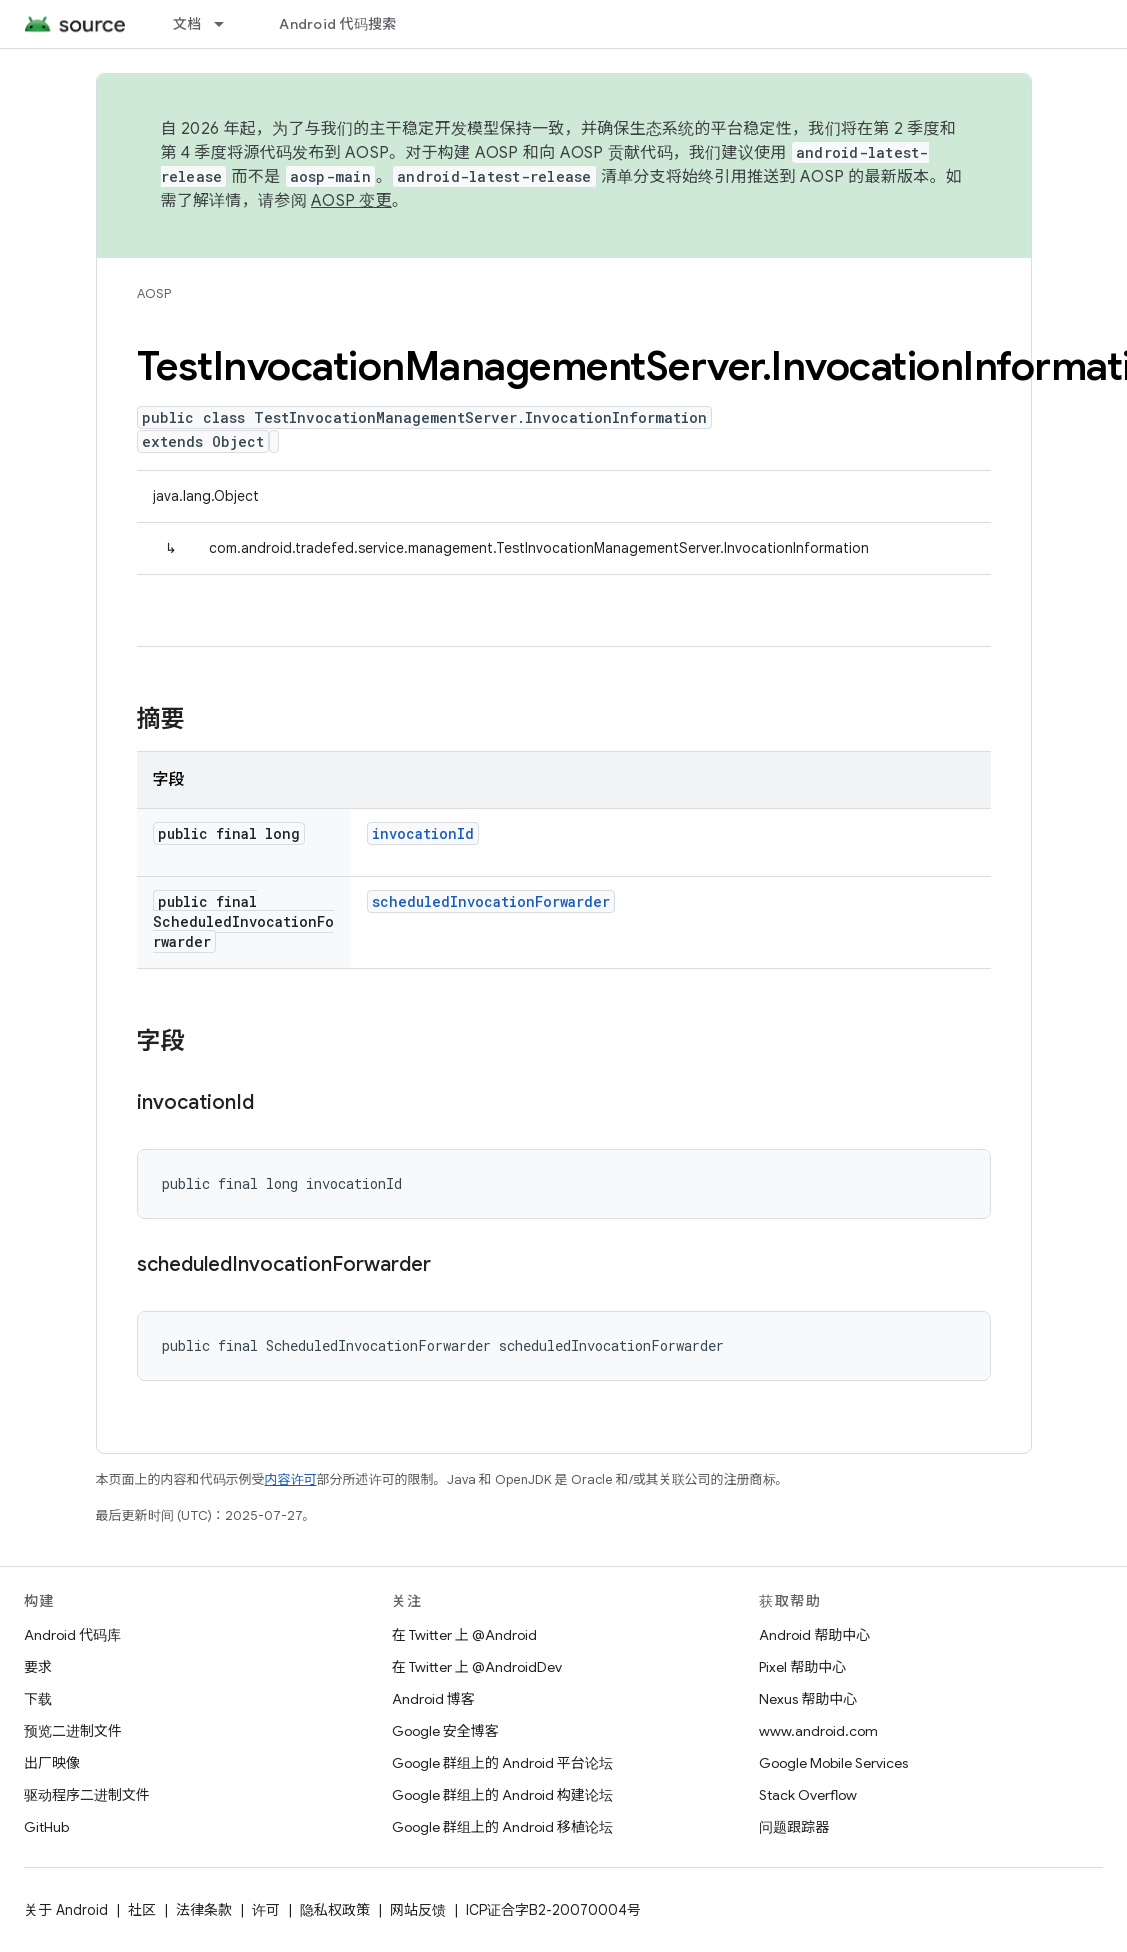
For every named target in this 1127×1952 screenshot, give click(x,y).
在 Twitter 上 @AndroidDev (477, 1667)
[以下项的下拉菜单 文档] (228, 24)
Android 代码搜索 (337, 24)
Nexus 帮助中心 (808, 1699)
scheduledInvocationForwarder (491, 901)
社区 (142, 1910)
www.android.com (818, 1731)
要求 (38, 1667)
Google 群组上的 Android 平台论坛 (502, 1763)
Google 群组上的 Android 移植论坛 (502, 1827)
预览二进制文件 (73, 1731)
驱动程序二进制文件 (87, 1795)
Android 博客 (433, 1699)
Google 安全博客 (445, 1731)
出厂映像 (52, 1763)
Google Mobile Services (833, 1763)
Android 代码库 (72, 1635)
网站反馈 (418, 1910)
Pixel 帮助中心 (802, 1667)
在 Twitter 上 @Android (464, 1635)
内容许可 (291, 1479)
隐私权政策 (335, 1910)
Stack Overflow (808, 1795)
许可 (266, 1910)
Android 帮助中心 (814, 1635)
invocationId (423, 833)
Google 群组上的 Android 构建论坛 (502, 1795)
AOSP (154, 293)
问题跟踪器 (794, 1827)
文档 (187, 24)
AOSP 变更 (351, 201)
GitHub (46, 1827)
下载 (38, 1699)
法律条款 (204, 1910)
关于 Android (66, 1910)
